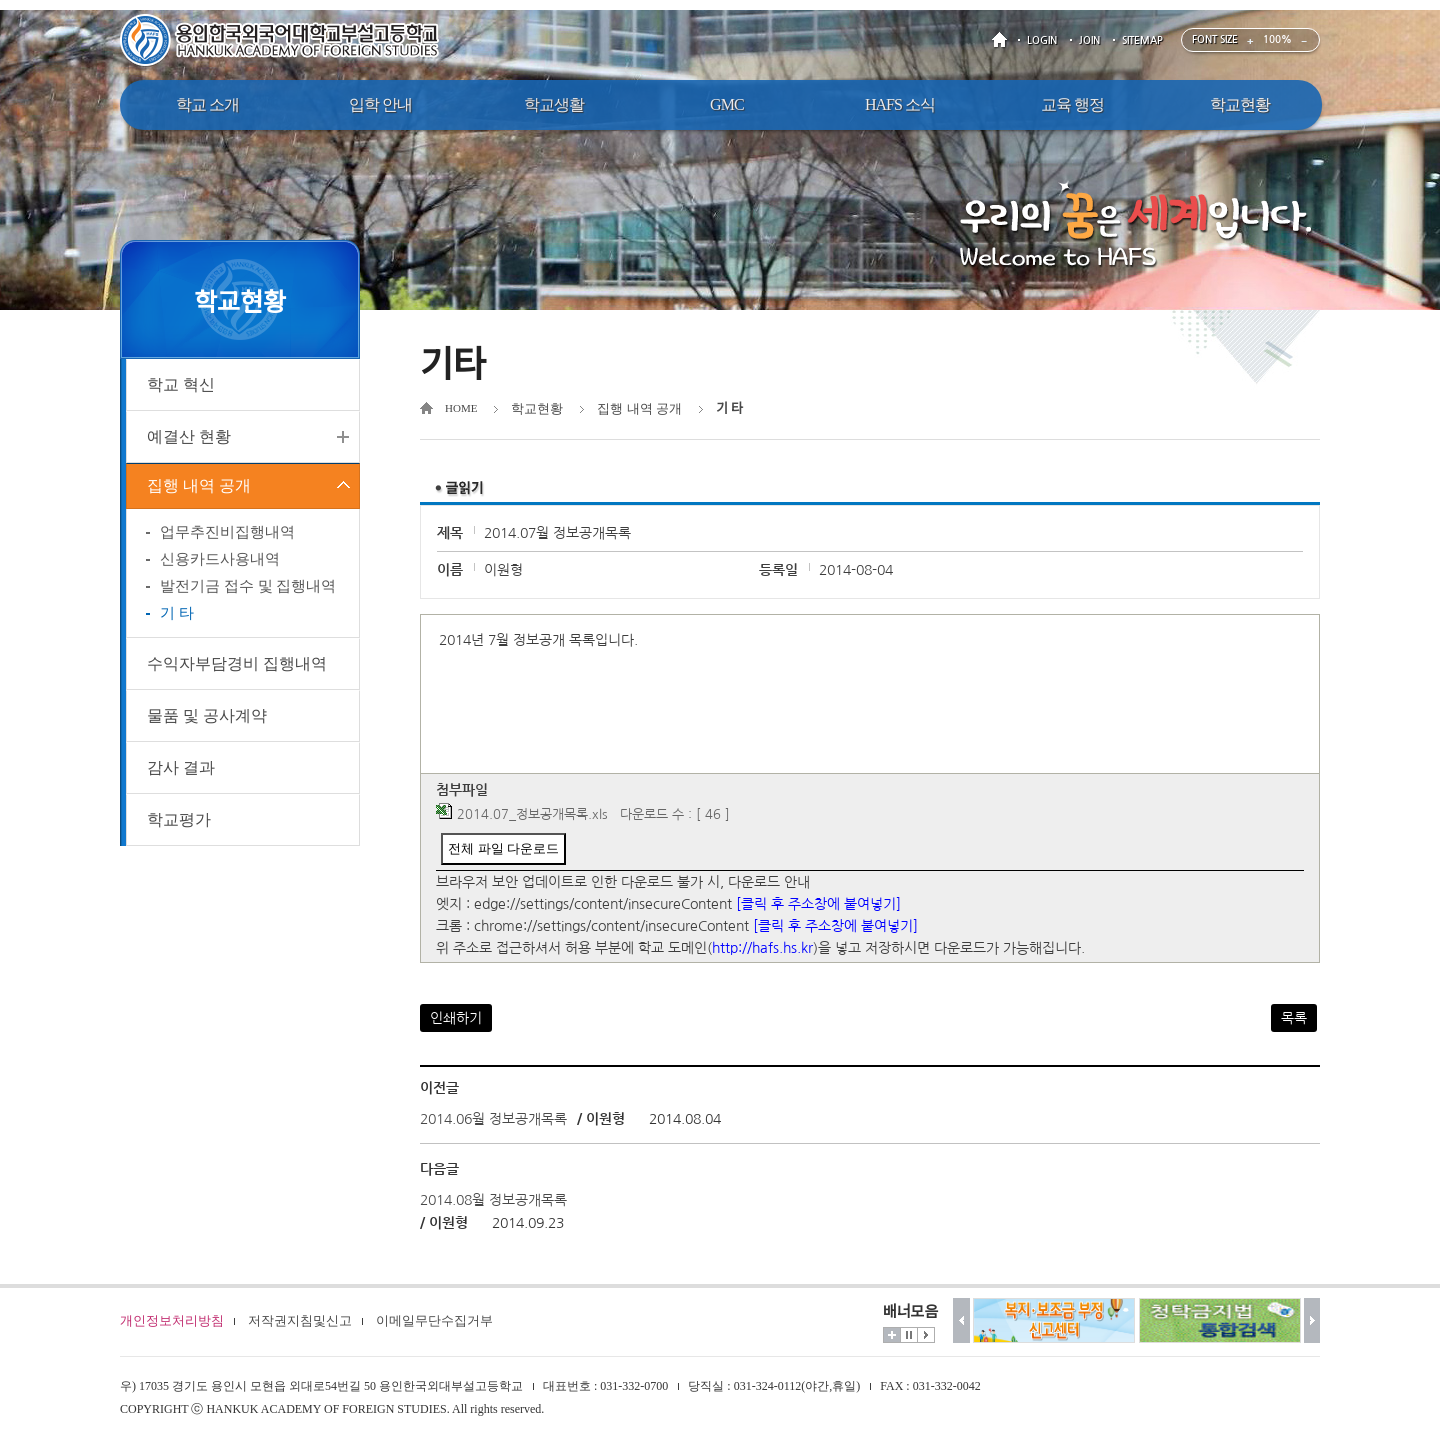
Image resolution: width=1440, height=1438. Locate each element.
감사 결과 (181, 773)
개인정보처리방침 (172, 1320)
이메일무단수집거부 (434, 1320)
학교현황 (537, 408)
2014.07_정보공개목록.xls (532, 814)
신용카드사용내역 (220, 565)
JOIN (1089, 40)
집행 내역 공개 (199, 488)
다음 (1312, 1320)
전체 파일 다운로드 (503, 848)
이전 (961, 1320)
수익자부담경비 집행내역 (237, 669)
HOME (1003, 40)
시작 (926, 1335)
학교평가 (179, 825)
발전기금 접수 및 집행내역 (248, 592)
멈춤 (909, 1335)
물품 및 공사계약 (207, 721)
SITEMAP (1142, 40)
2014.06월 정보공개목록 (493, 1119)
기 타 (177, 619)
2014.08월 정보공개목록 (493, 1200)
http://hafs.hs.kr (762, 948)
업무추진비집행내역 (227, 538)
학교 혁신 (181, 384)
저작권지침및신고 (300, 1320)
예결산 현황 (189, 436)
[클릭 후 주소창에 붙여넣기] (818, 904)
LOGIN (1042, 40)
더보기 (892, 1335)
